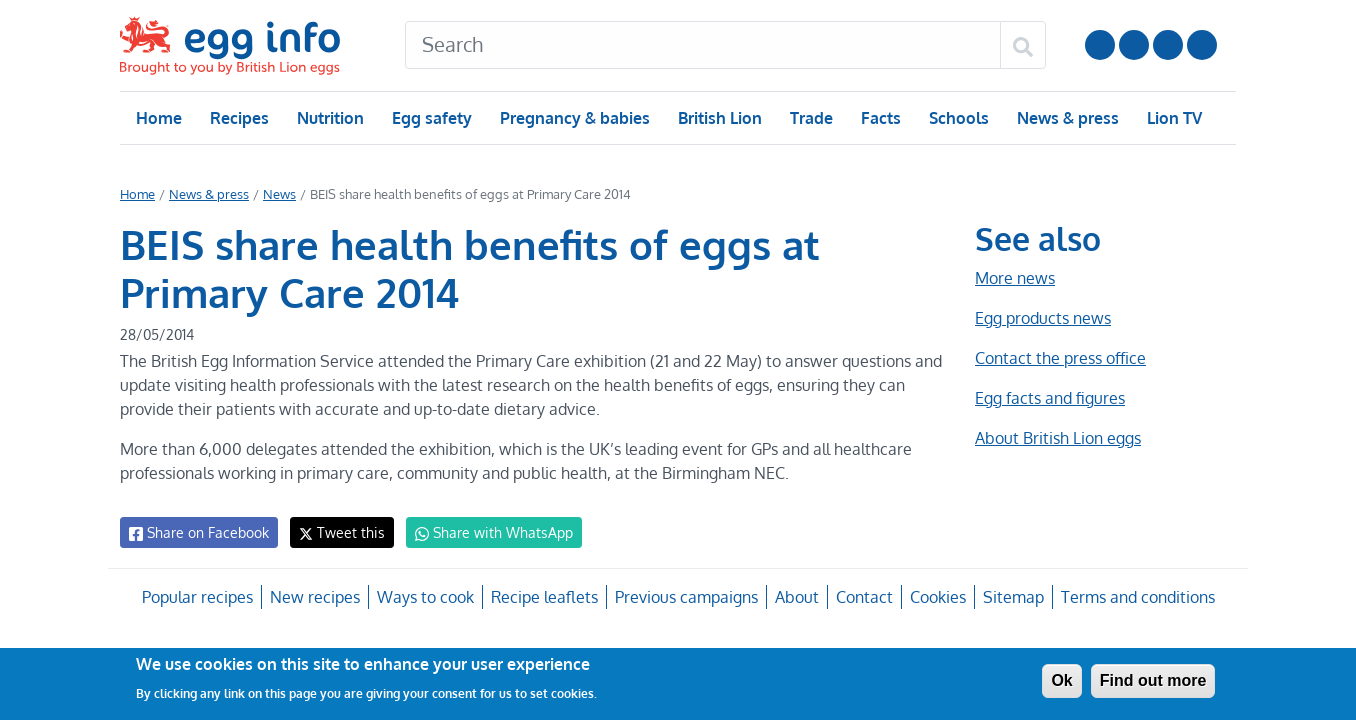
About (794, 597)
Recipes (238, 118)
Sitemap (1011, 597)
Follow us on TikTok (1202, 45)
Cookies (934, 597)
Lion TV (1172, 118)
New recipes (316, 597)
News (278, 194)
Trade (810, 118)
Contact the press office (1059, 358)
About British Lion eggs (1058, 438)
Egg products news (1043, 318)
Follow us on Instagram (1134, 45)
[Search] (703, 45)
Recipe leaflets (544, 597)
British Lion (718, 118)
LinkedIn (1168, 45)
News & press (1066, 118)
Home (158, 118)
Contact (862, 597)
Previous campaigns (685, 597)
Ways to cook (425, 597)
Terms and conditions (1134, 597)
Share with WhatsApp (484, 533)
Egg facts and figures (1049, 398)
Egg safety (431, 118)
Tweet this (337, 532)
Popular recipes (199, 597)
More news (1015, 278)
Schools (956, 118)
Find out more (1153, 680)
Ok (1061, 680)
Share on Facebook (197, 533)
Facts (879, 118)
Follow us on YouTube (1100, 45)
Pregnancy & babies (573, 118)
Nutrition (330, 118)
